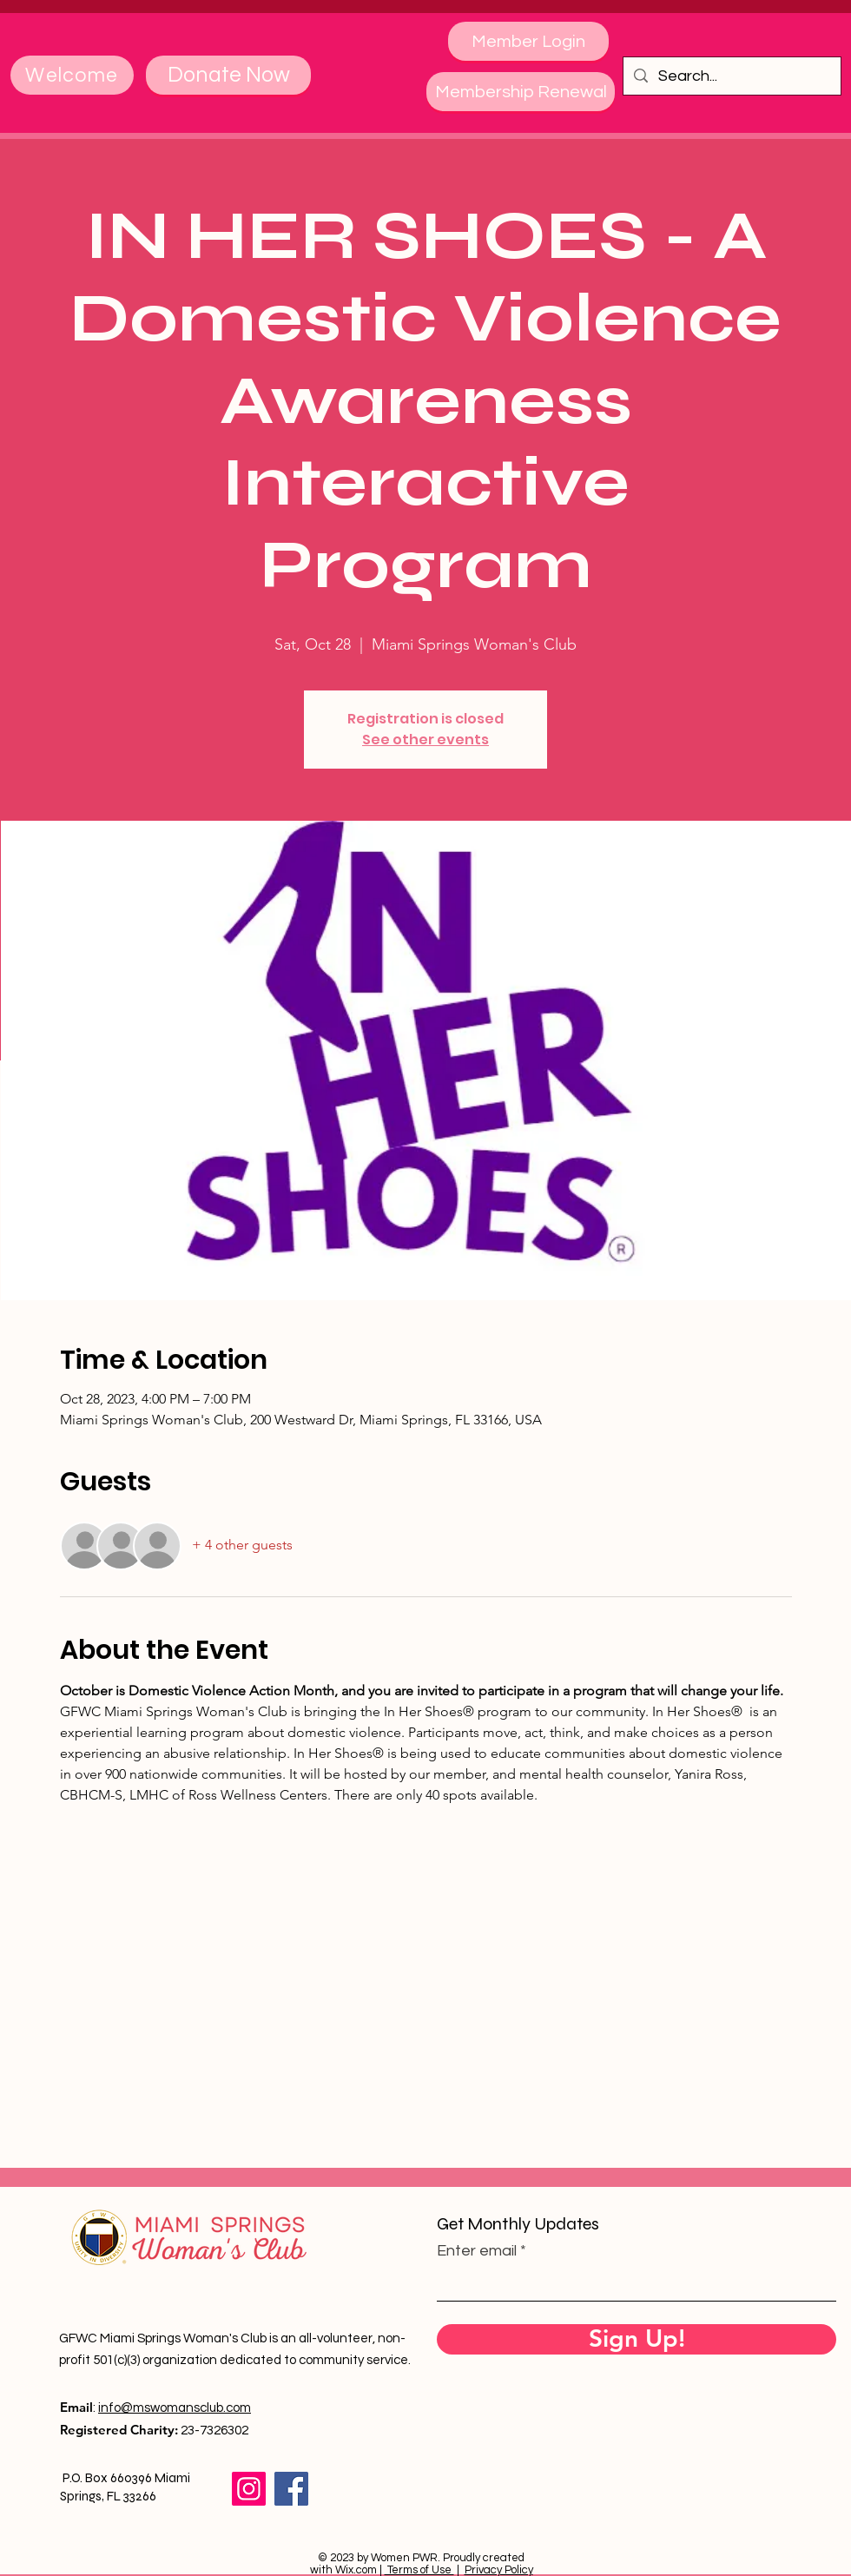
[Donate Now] (228, 75)
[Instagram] (249, 2489)
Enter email (477, 2251)
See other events (425, 740)
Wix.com (356, 2570)
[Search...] (731, 76)
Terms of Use (419, 2570)
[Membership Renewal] (520, 91)
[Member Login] (528, 41)
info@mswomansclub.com (174, 2407)
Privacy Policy (499, 2570)
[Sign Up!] (636, 2339)
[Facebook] (291, 2489)
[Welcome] (72, 75)
